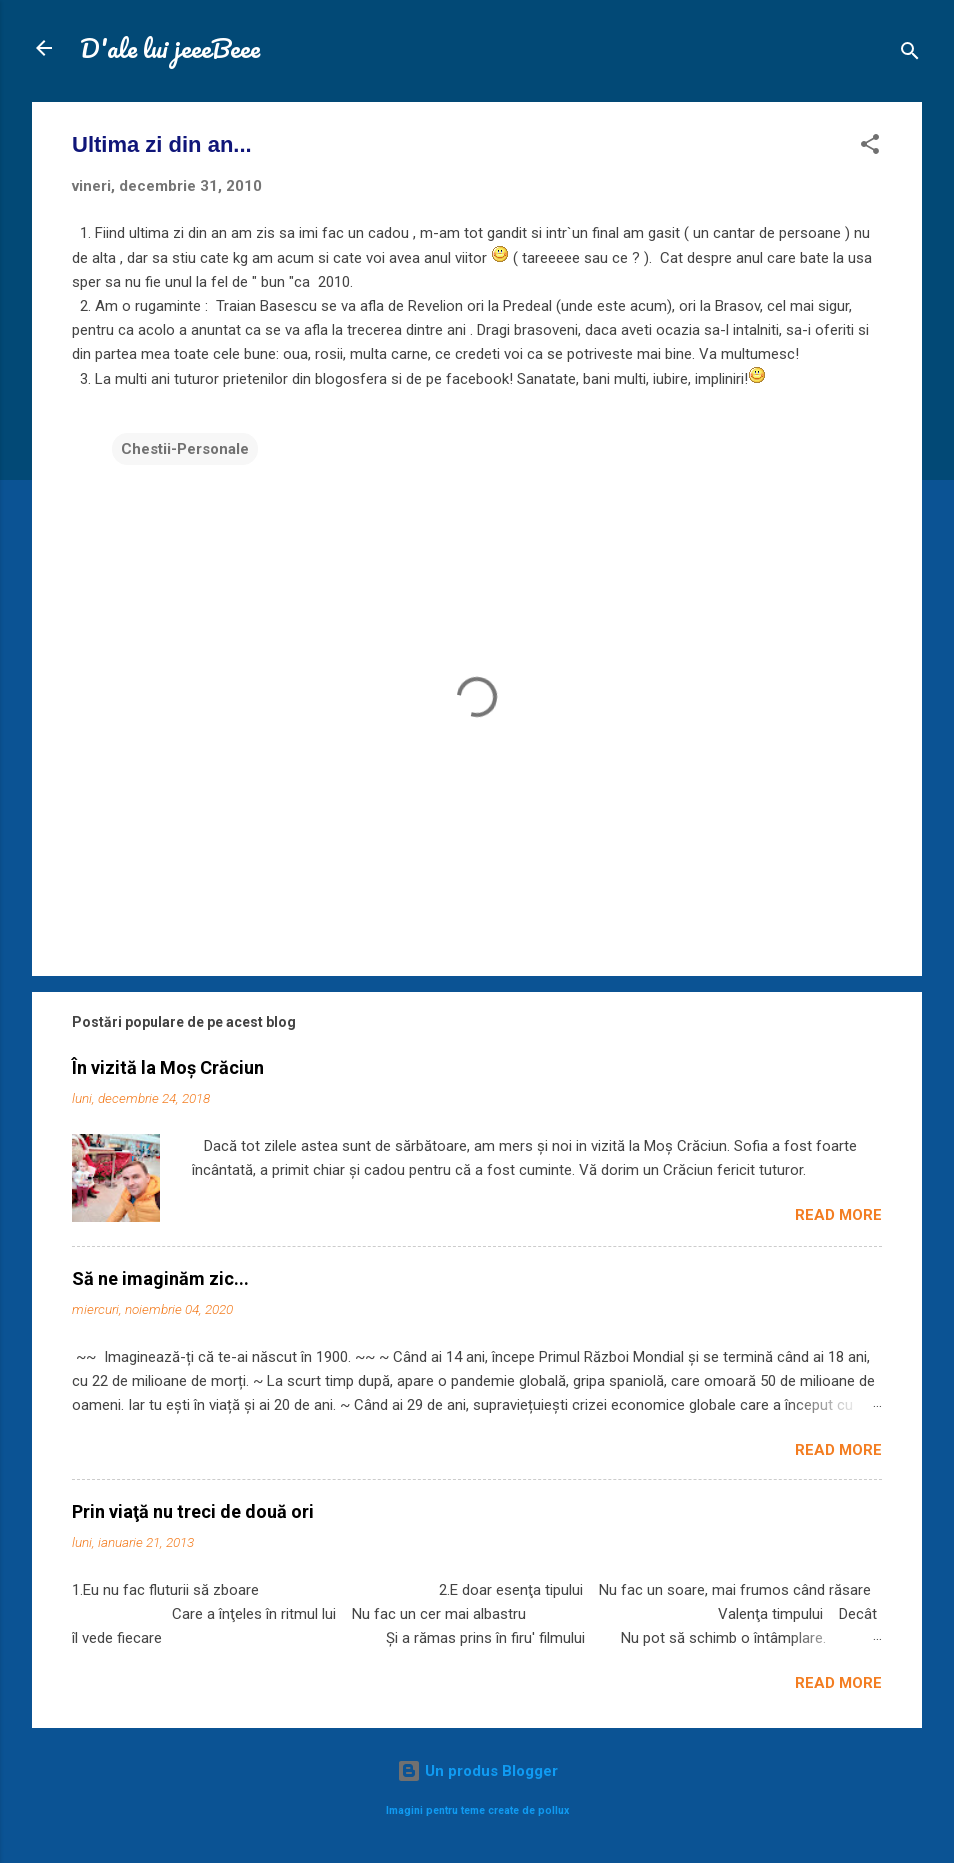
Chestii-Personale (185, 449)
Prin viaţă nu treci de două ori (193, 1511)
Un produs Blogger (477, 1771)
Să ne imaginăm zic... (160, 1278)
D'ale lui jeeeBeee (170, 48)
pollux (553, 1810)
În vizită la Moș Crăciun (168, 1067)
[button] (870, 147)
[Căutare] (910, 54)
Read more (838, 1215)
